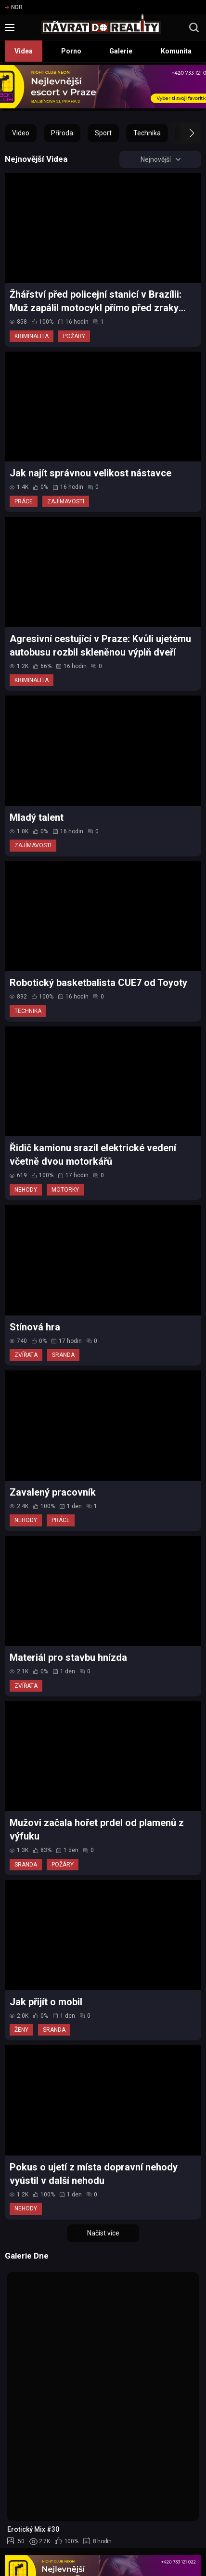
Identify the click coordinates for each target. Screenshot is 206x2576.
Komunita (176, 51)
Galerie (120, 51)
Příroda (62, 133)
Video (20, 133)
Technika (147, 133)
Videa (23, 51)
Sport (103, 133)
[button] (183, 133)
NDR (14, 7)
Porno (71, 51)
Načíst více (103, 2233)
